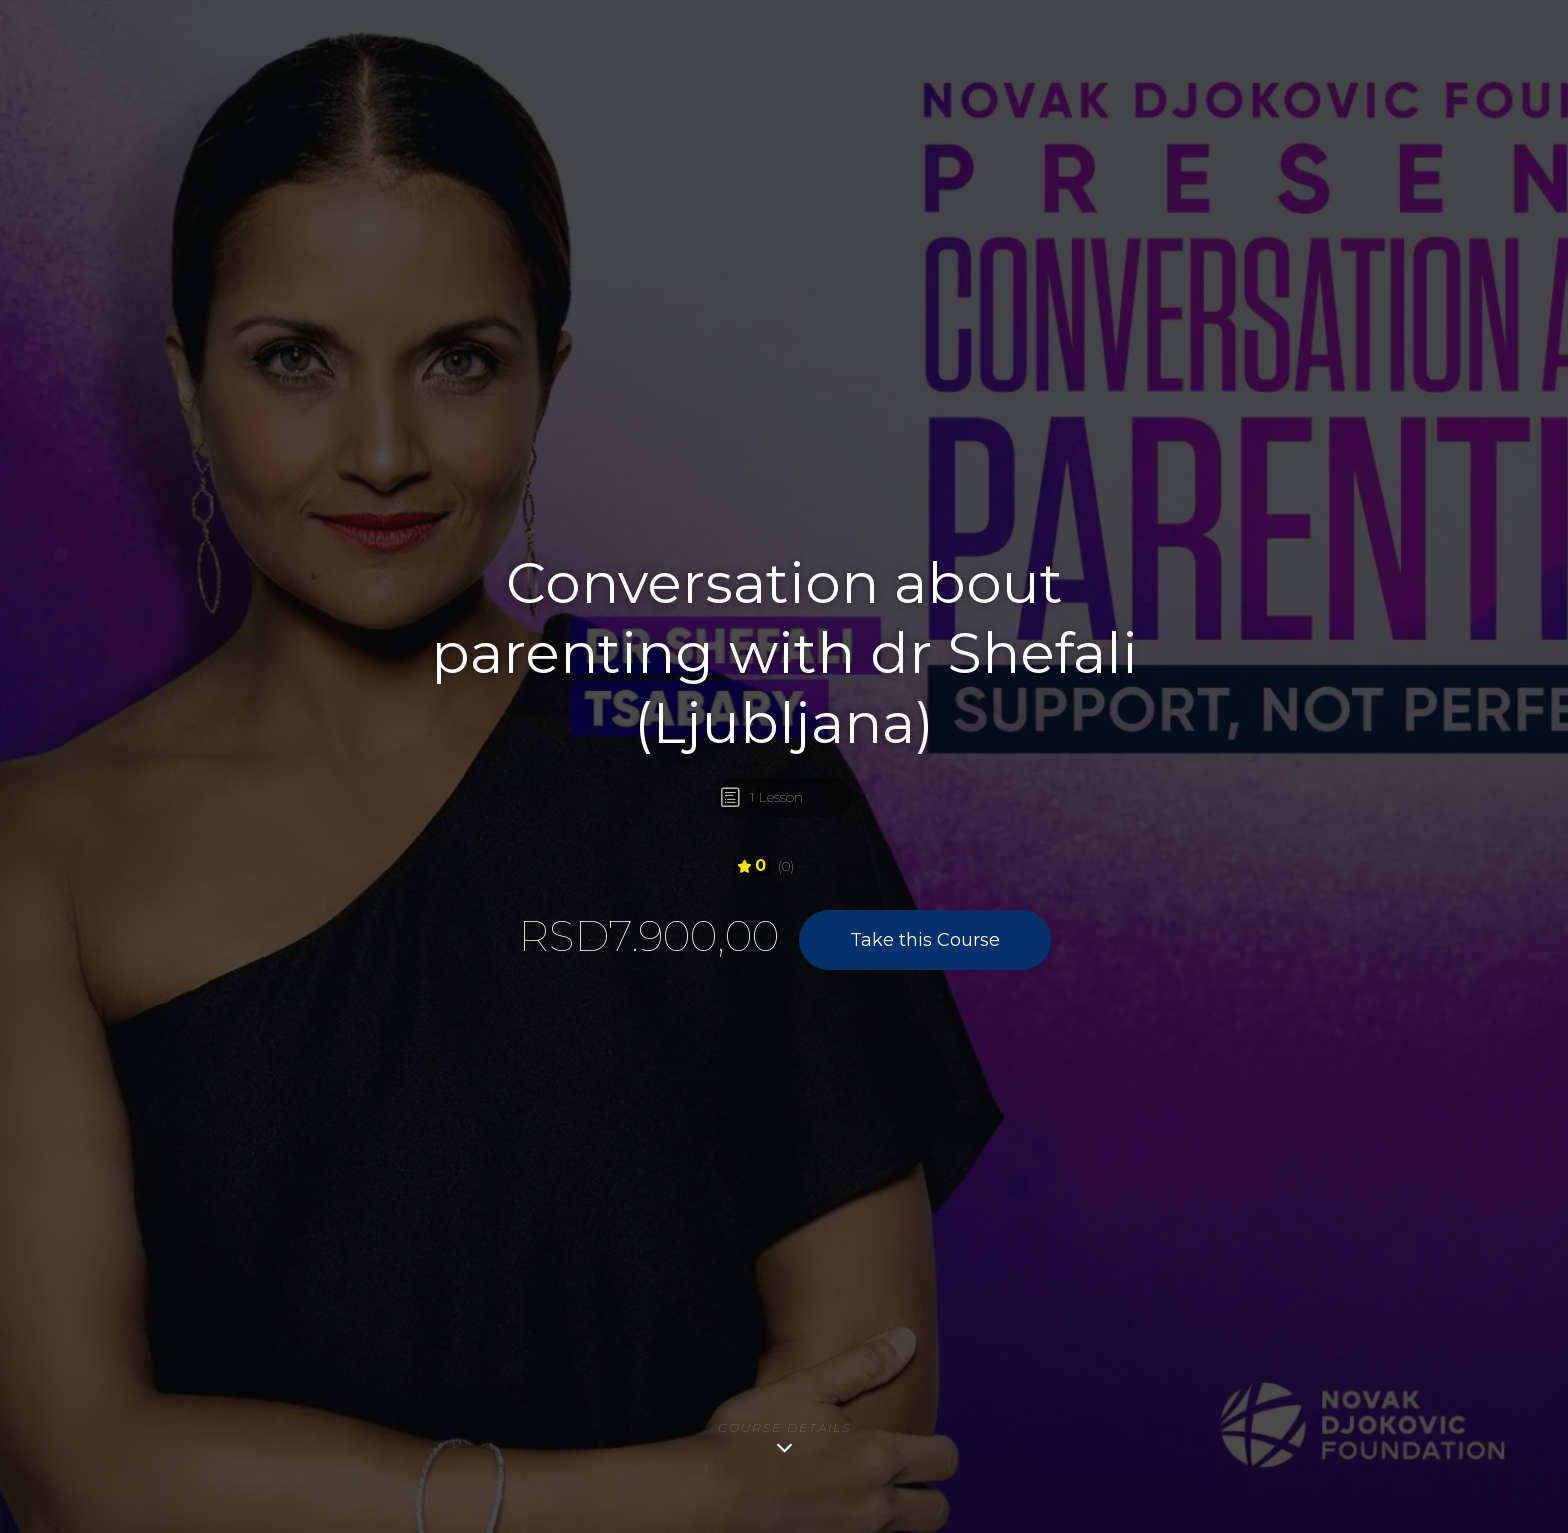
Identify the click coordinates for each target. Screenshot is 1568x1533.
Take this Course (925, 940)
